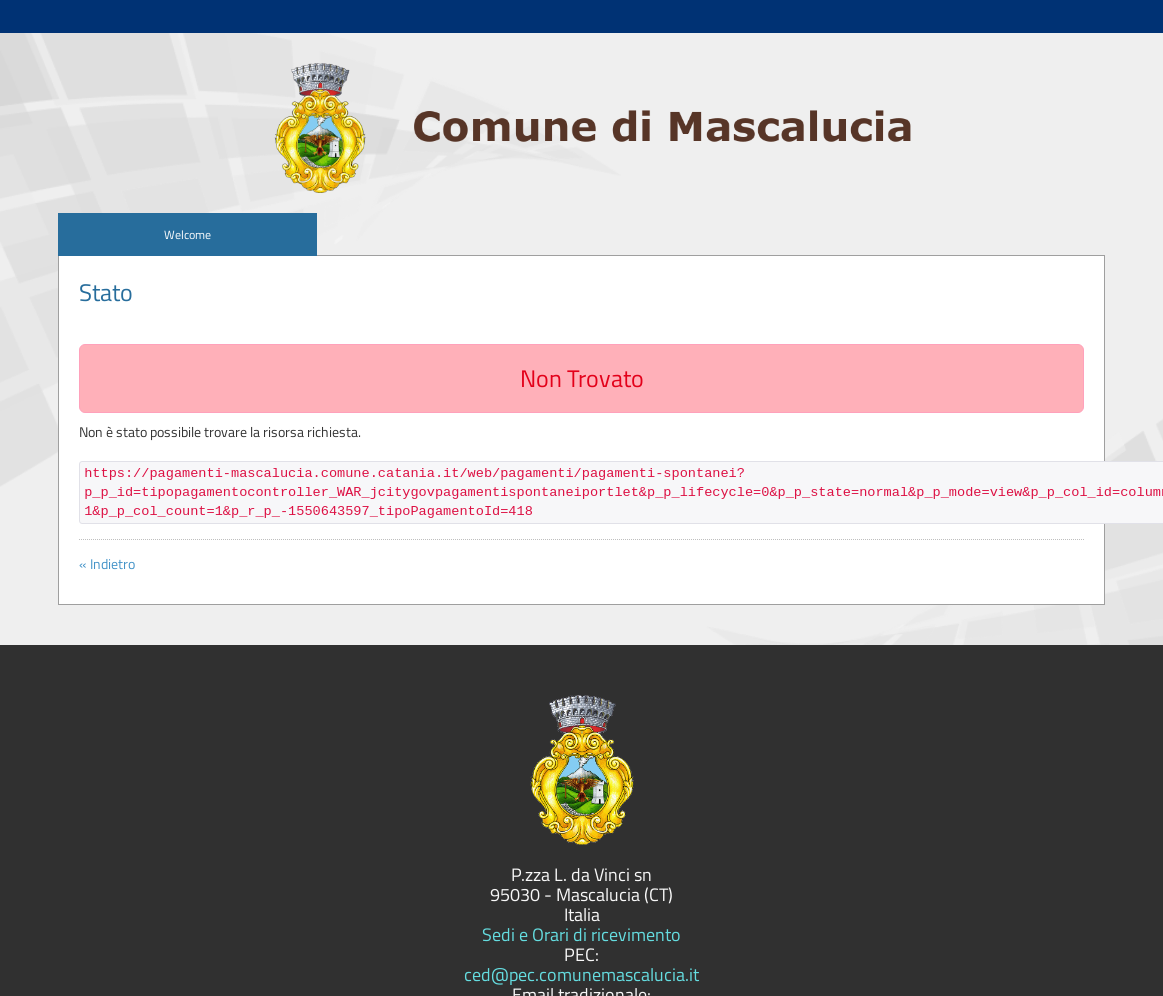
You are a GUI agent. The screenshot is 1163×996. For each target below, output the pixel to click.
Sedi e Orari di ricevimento (581, 934)
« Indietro (107, 564)
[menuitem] (187, 234)
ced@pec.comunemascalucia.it (581, 974)
